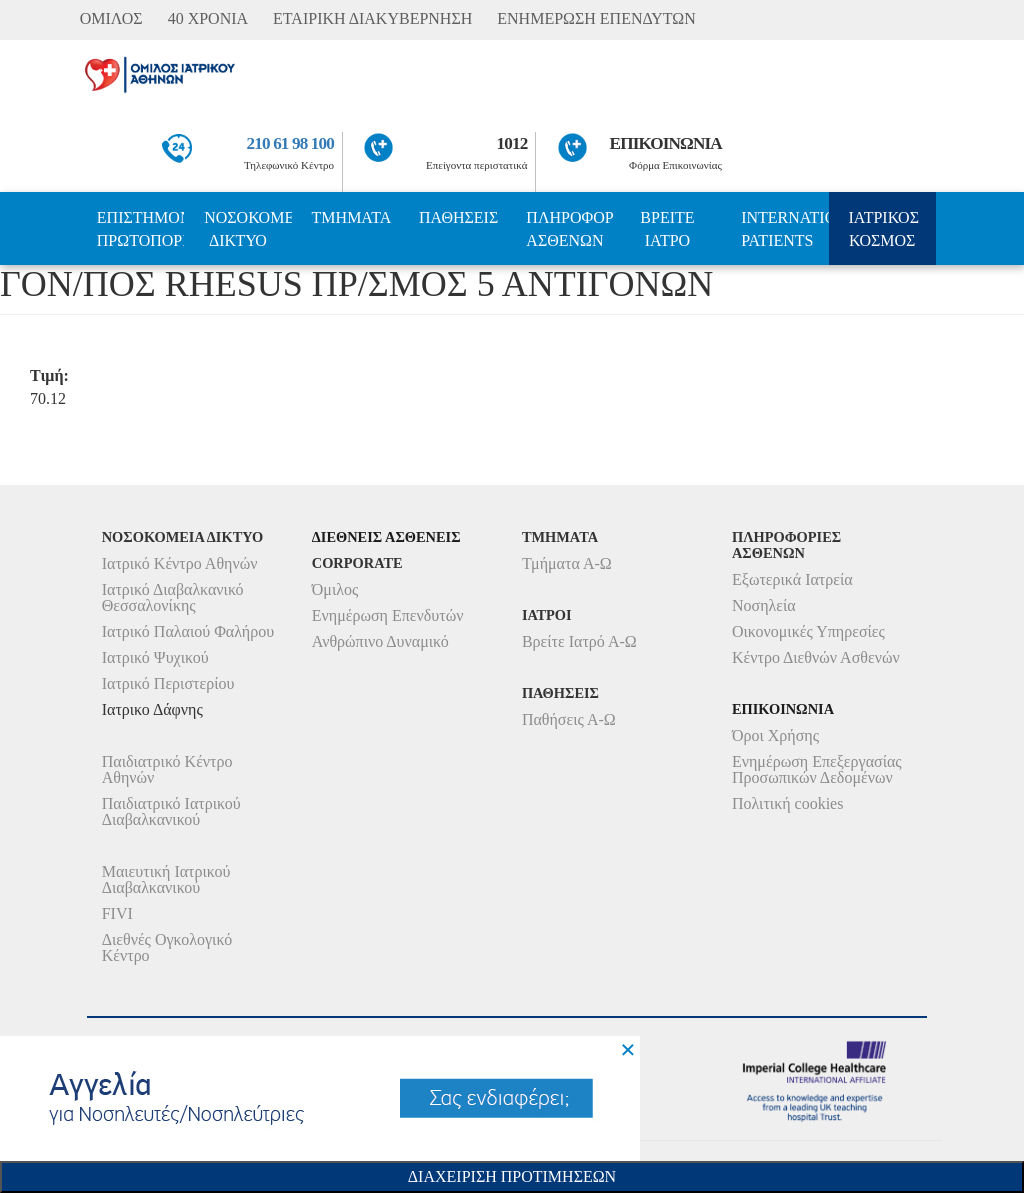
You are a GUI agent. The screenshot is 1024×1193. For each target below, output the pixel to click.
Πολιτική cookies (787, 803)
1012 (512, 143)
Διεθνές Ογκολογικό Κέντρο (167, 947)
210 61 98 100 (291, 143)
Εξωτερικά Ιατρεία (792, 579)
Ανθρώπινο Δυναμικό (380, 641)
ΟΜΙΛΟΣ (111, 18)
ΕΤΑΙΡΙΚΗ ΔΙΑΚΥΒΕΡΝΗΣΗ (372, 18)
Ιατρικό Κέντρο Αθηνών (180, 563)
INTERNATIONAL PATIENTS (784, 229)
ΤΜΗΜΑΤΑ (352, 217)
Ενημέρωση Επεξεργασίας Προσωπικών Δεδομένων (817, 769)
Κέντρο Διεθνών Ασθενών (816, 657)
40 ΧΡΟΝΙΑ (208, 18)
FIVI (117, 913)
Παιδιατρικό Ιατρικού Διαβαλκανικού (171, 811)
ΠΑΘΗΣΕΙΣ (458, 217)
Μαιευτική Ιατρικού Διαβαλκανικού (166, 879)
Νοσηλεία (764, 605)
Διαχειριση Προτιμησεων (512, 1176)
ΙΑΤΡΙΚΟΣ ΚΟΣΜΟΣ (884, 229)
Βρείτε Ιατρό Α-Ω (579, 641)
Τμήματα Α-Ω (567, 563)
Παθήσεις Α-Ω (569, 719)
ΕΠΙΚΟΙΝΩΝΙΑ (666, 143)
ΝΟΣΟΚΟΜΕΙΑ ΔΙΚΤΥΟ (247, 229)
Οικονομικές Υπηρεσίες (808, 631)
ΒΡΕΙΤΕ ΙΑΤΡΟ (667, 229)
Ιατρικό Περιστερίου (168, 683)
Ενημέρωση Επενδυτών (388, 615)
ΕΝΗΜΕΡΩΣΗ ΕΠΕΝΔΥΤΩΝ (596, 18)
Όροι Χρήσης (775, 735)
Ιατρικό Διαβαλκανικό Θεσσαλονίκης (173, 597)
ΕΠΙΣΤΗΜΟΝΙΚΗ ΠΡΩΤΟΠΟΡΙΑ (140, 229)
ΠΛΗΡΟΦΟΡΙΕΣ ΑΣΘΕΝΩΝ (569, 229)
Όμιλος (335, 589)
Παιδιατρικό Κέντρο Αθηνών (167, 769)
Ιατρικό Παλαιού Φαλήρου (188, 631)
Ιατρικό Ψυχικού (155, 657)
